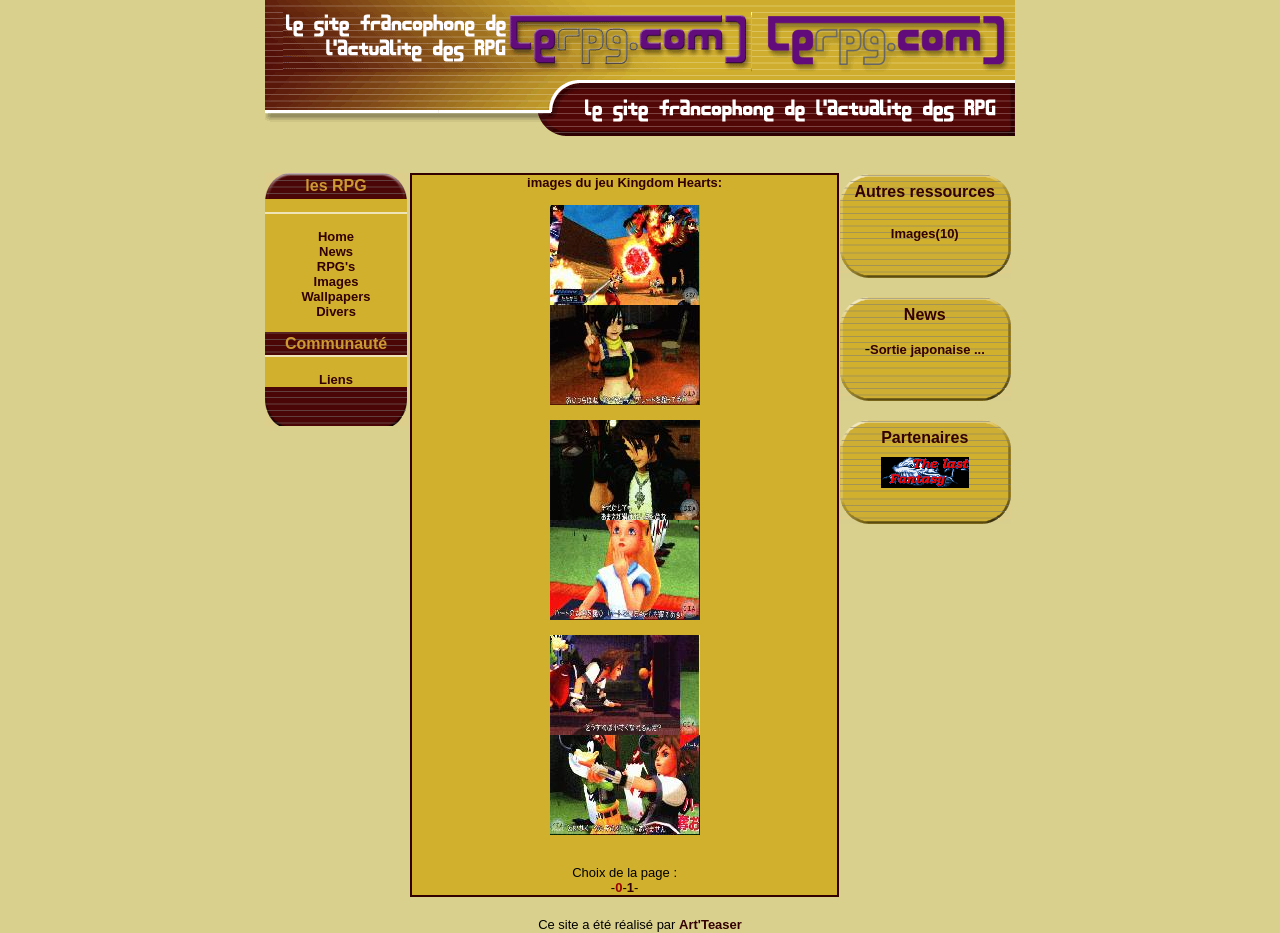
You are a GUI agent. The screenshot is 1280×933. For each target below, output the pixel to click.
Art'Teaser (710, 924)
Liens (336, 379)
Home (336, 236)
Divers (336, 311)
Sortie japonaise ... (927, 349)
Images (336, 281)
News (336, 251)
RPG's (336, 266)
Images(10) (925, 233)
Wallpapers (336, 296)
